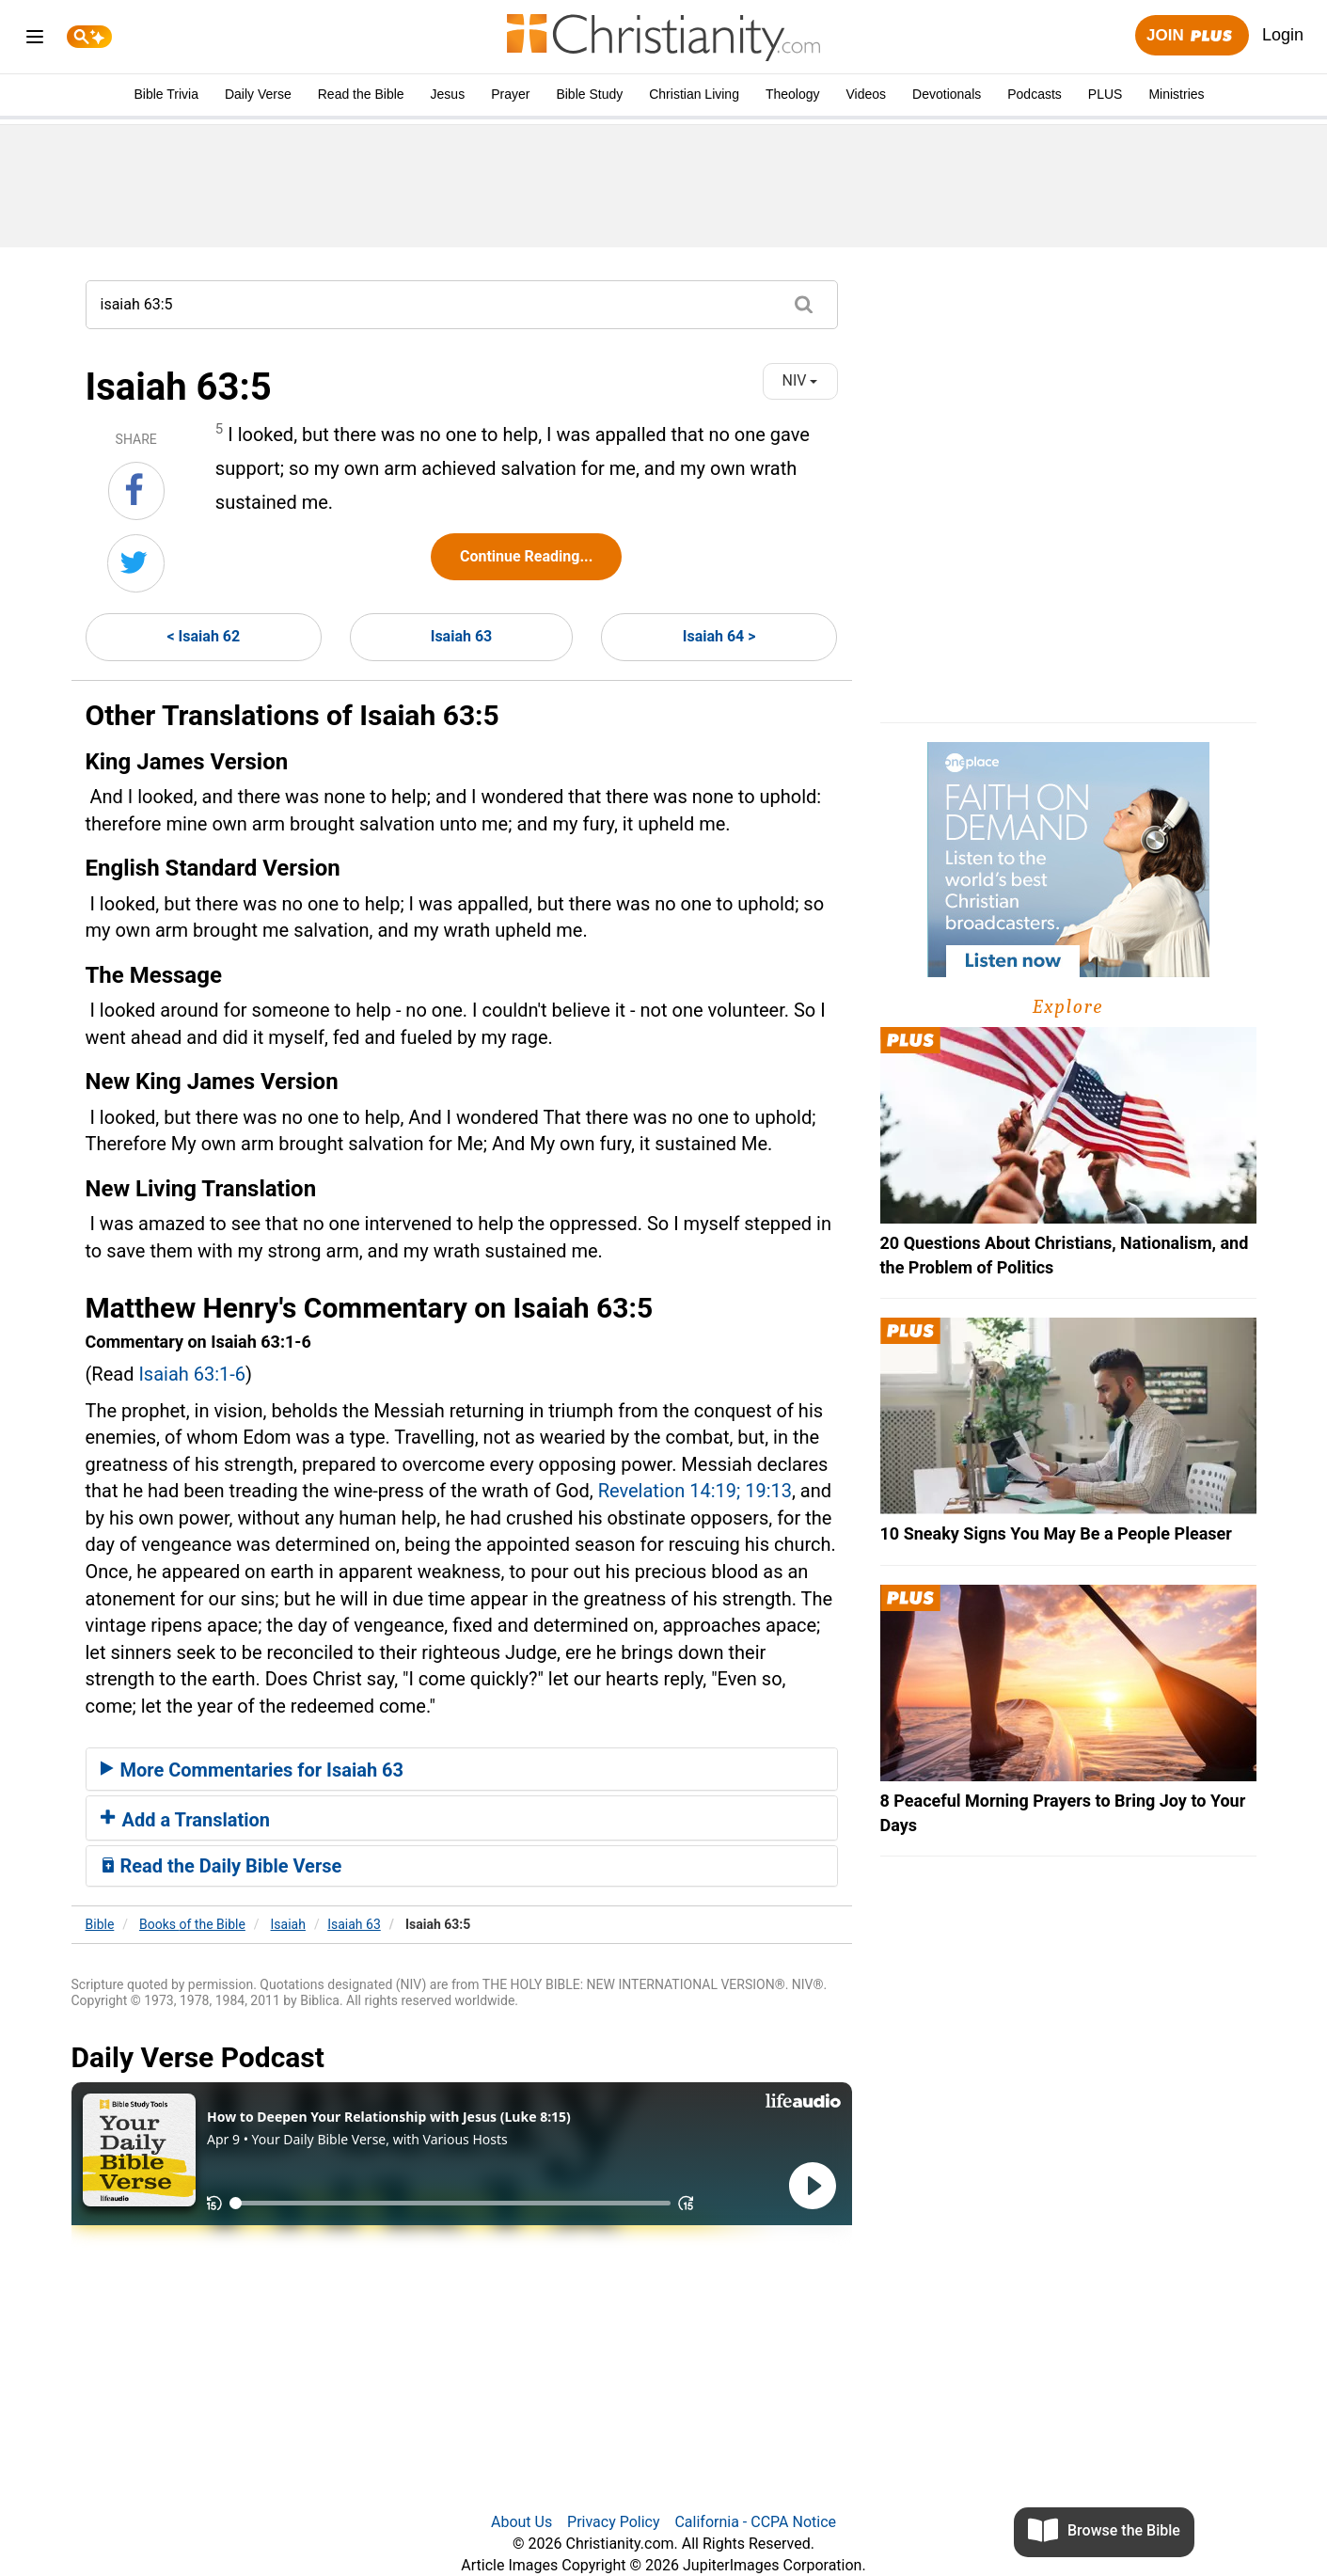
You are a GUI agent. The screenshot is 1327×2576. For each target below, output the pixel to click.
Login (1282, 34)
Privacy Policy (613, 2522)
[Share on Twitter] (136, 563)
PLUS (1105, 94)
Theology (793, 94)
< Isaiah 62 (203, 636)
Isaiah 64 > (719, 636)
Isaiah (288, 1924)
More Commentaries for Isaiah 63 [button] (252, 1770)
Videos (866, 94)
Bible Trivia (165, 94)
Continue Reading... (526, 556)
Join (1191, 36)
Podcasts (1034, 94)
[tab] (462, 1769)
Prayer (510, 94)
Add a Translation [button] (186, 1820)
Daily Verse (258, 94)
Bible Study (589, 94)
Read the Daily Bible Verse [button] (221, 1866)
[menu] (34, 40)
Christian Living (694, 94)
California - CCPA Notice (755, 2522)
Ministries (1176, 94)
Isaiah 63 (462, 636)
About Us (521, 2522)
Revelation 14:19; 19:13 (695, 1490)
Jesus (448, 94)
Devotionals (946, 94)
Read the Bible (361, 94)
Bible (100, 1924)
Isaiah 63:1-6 (191, 1374)
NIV (800, 380)
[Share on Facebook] (136, 491)
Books (192, 1924)
